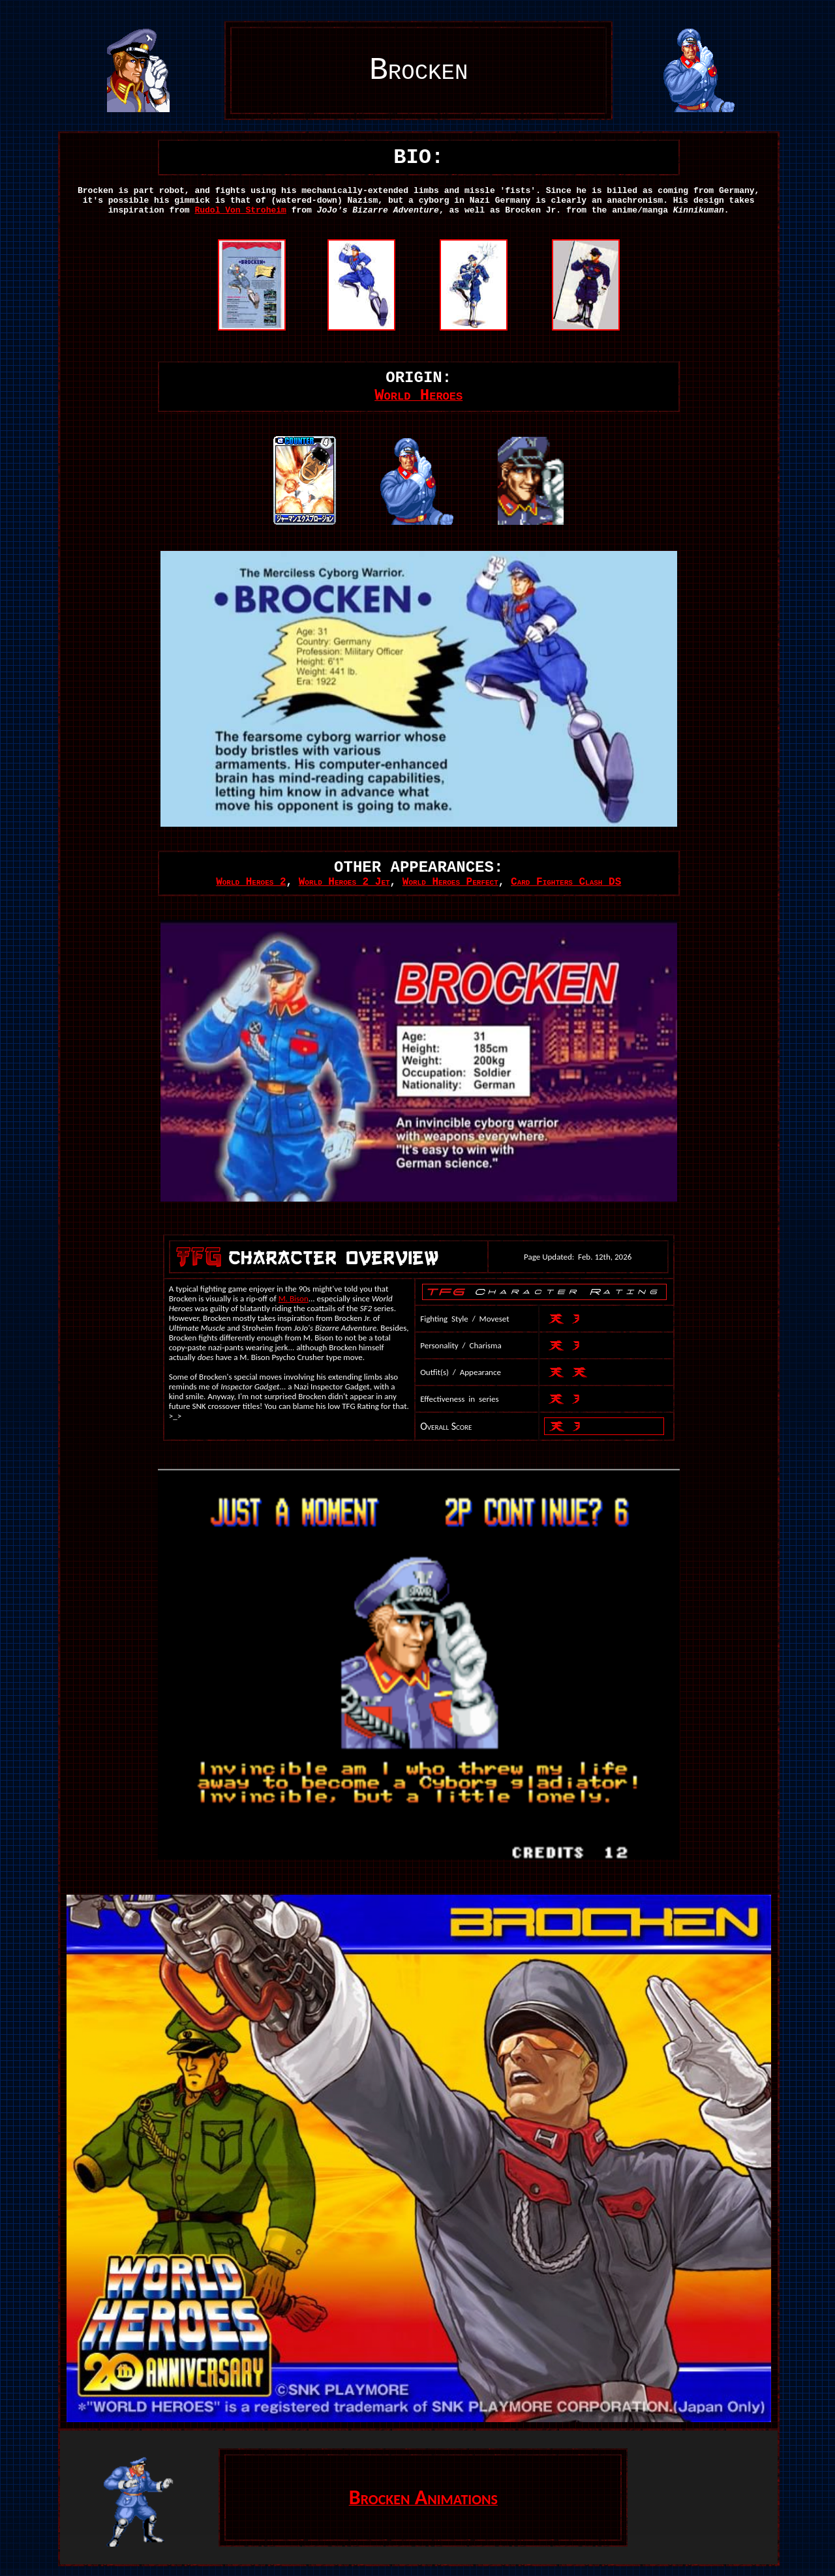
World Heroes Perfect (450, 882)
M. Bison (294, 1298)
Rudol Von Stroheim (240, 210)
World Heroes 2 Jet (344, 882)
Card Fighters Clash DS (566, 882)
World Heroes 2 (251, 882)
